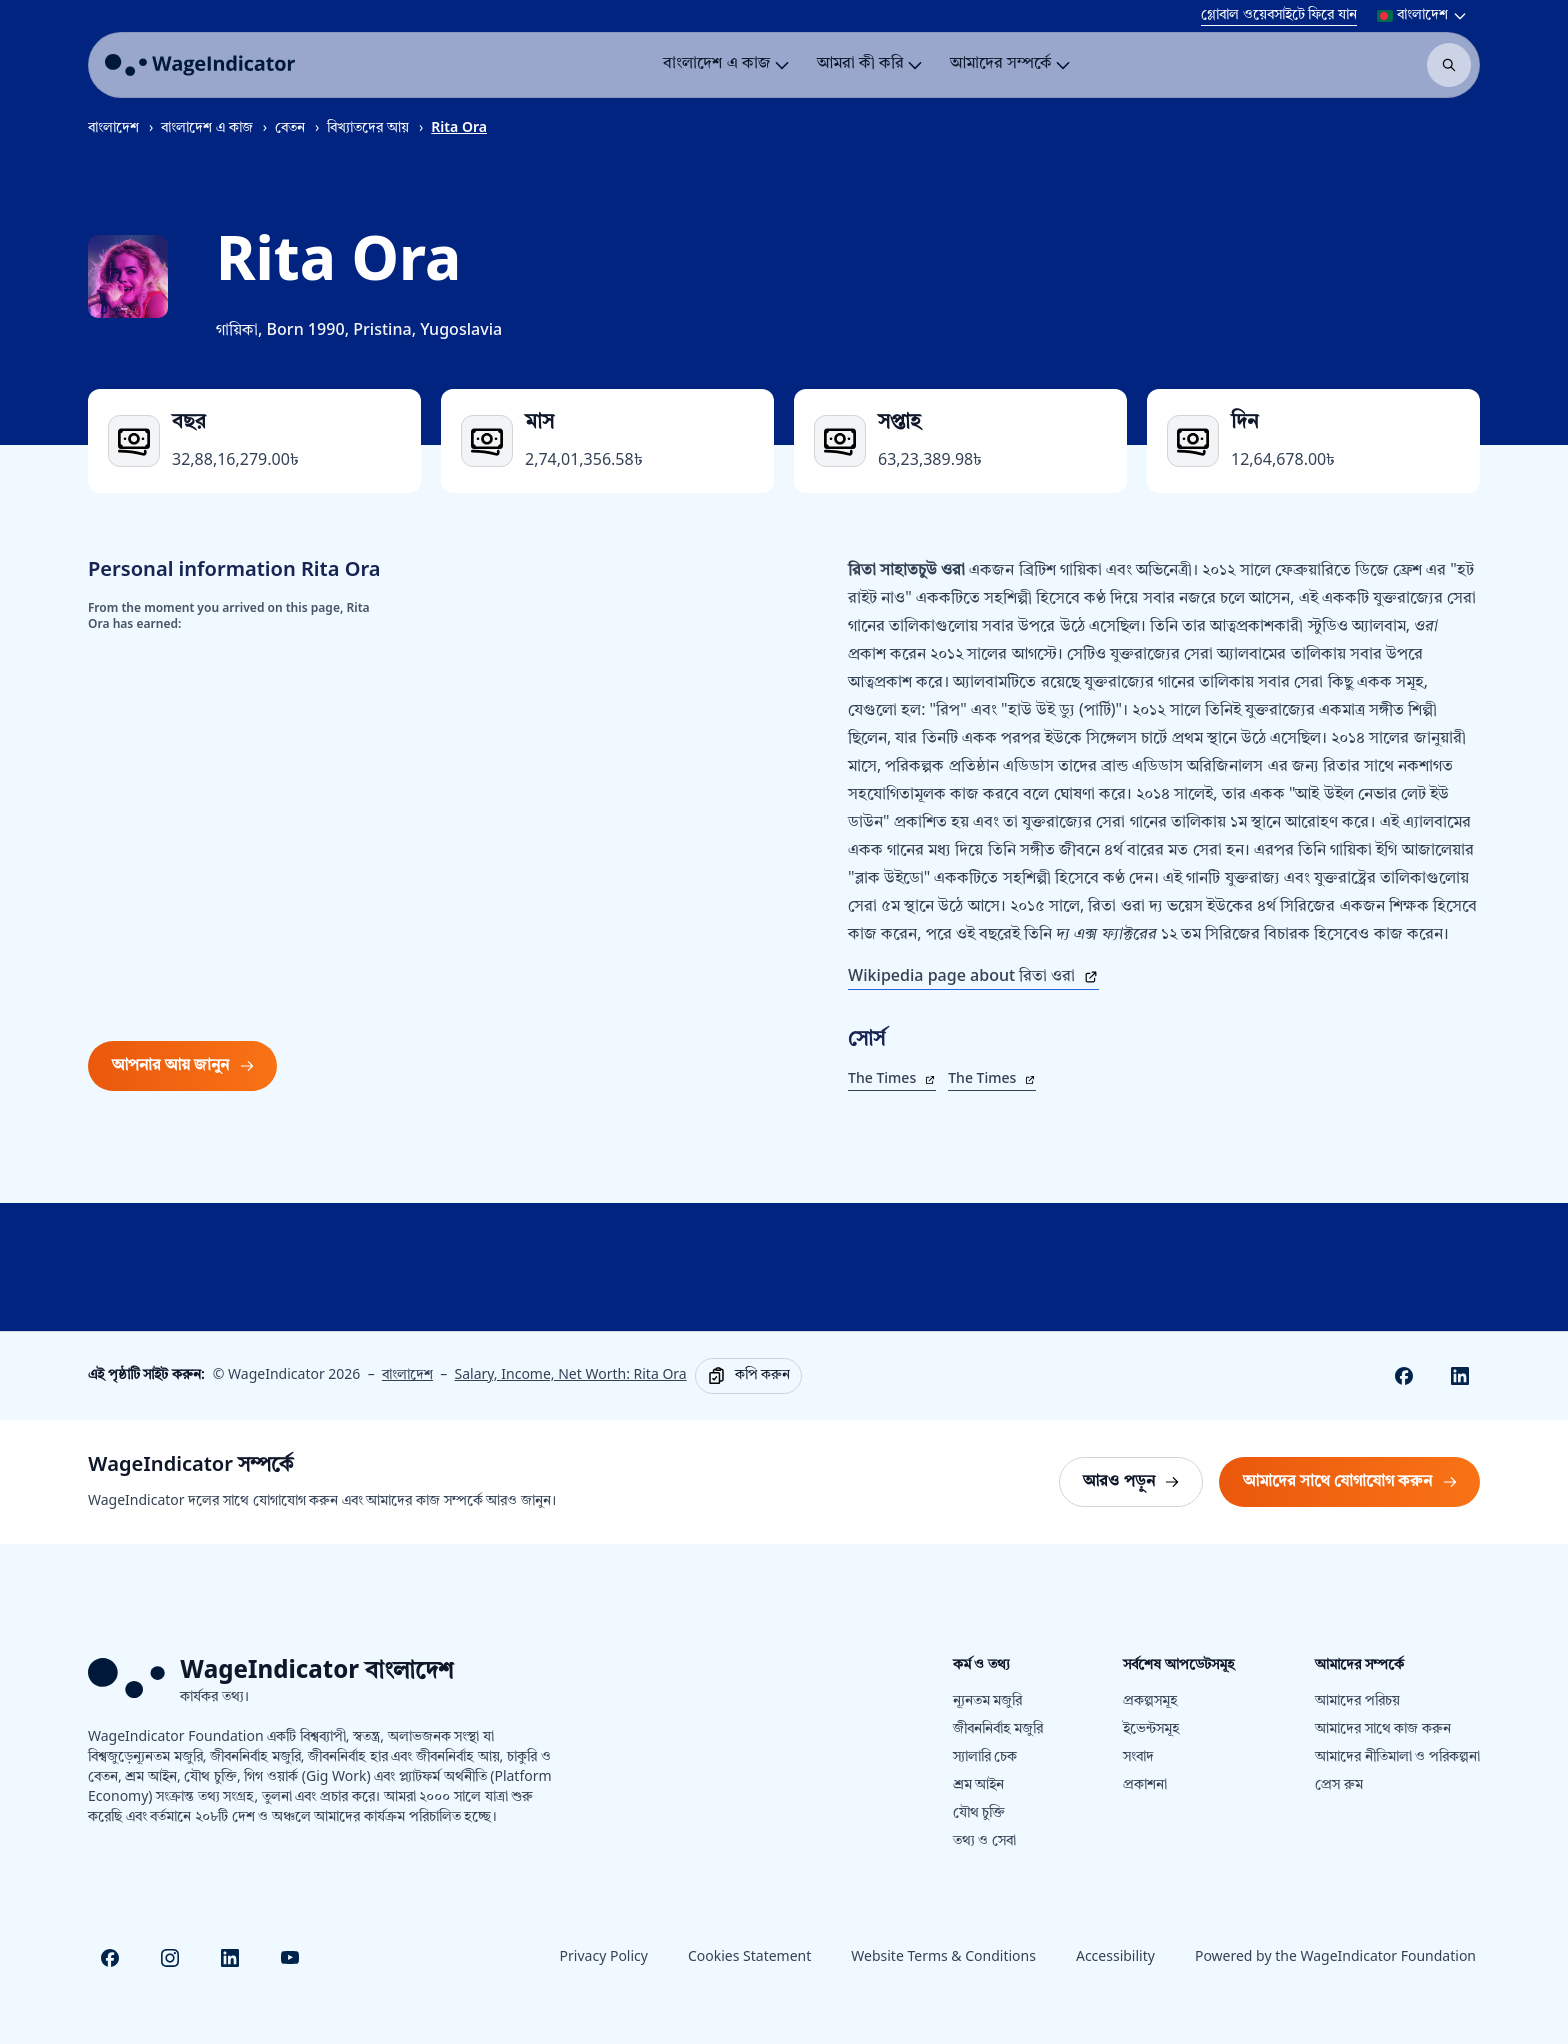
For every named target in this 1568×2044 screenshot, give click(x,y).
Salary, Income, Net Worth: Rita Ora (571, 1375)
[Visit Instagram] (170, 1958)
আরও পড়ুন (1142, 1487)
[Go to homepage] (200, 65)
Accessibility (1115, 1957)
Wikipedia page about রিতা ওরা (973, 977)
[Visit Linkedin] (230, 1958)
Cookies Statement (749, 1957)
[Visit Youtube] (290, 1958)
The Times (892, 1079)
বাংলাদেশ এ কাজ (206, 128)
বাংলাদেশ (113, 128)
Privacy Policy (604, 1957)
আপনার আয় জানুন (182, 1066)
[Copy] (749, 1376)
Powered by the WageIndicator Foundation (1335, 1957)
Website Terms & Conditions (943, 1957)
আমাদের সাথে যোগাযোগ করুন (1355, 1487)
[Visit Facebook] (110, 1958)
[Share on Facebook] (1404, 1376)
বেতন (290, 128)
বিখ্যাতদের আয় (368, 128)
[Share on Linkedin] (1460, 1376)
